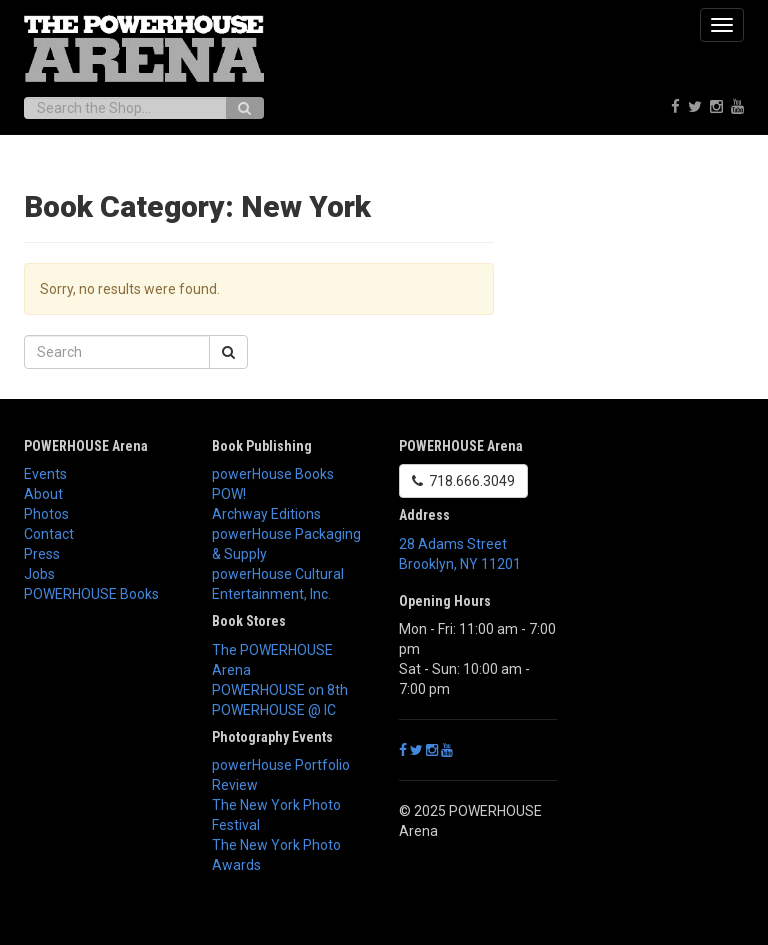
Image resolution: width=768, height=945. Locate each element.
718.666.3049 (463, 481)
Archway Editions (266, 514)
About (43, 494)
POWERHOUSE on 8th (280, 690)
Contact (49, 534)
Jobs (39, 574)
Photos (46, 514)
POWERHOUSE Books (91, 594)
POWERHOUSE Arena (86, 446)
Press (42, 554)
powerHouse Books (273, 474)
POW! (229, 494)
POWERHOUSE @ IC (274, 710)
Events (45, 474)
